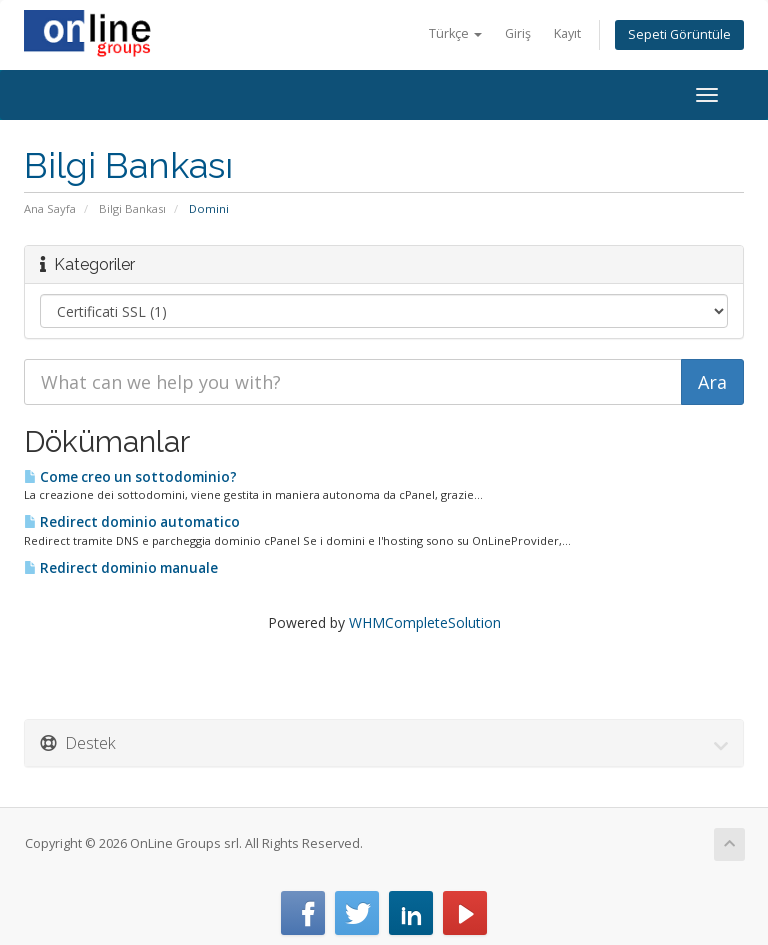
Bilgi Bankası (132, 208)
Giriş (518, 33)
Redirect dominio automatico (132, 522)
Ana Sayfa (50, 208)
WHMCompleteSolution (425, 622)
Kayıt (567, 33)
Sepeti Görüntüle (679, 34)
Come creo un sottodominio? (130, 477)
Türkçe (455, 33)
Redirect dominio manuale (121, 568)
